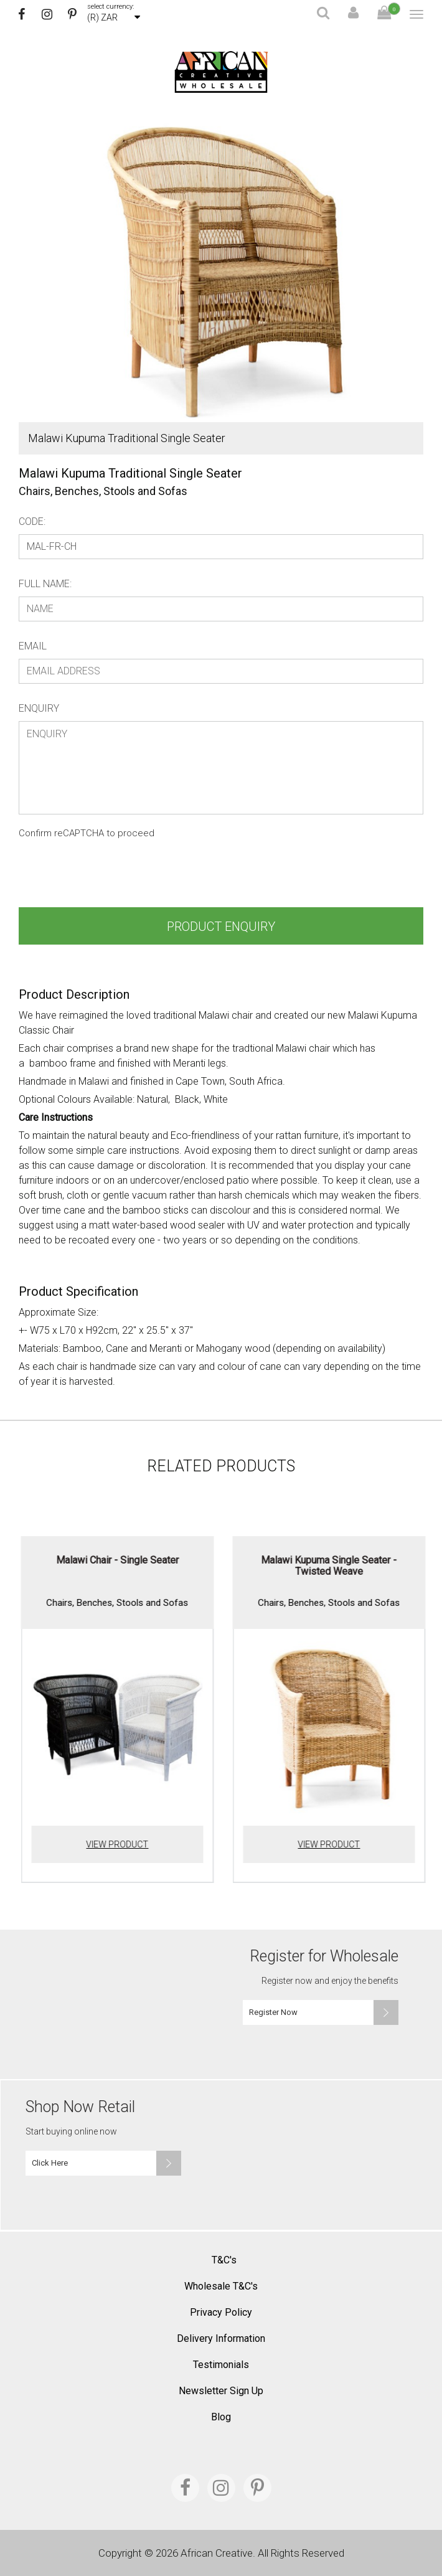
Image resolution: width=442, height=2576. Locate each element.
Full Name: (45, 584)
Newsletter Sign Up (221, 2391)
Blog (221, 2417)
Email (33, 646)
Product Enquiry (221, 926)
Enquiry (39, 708)
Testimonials (221, 2365)
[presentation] (113, 876)
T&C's (224, 2260)
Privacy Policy (221, 2312)
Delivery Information (221, 2338)
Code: (32, 521)
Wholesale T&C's (221, 2286)
